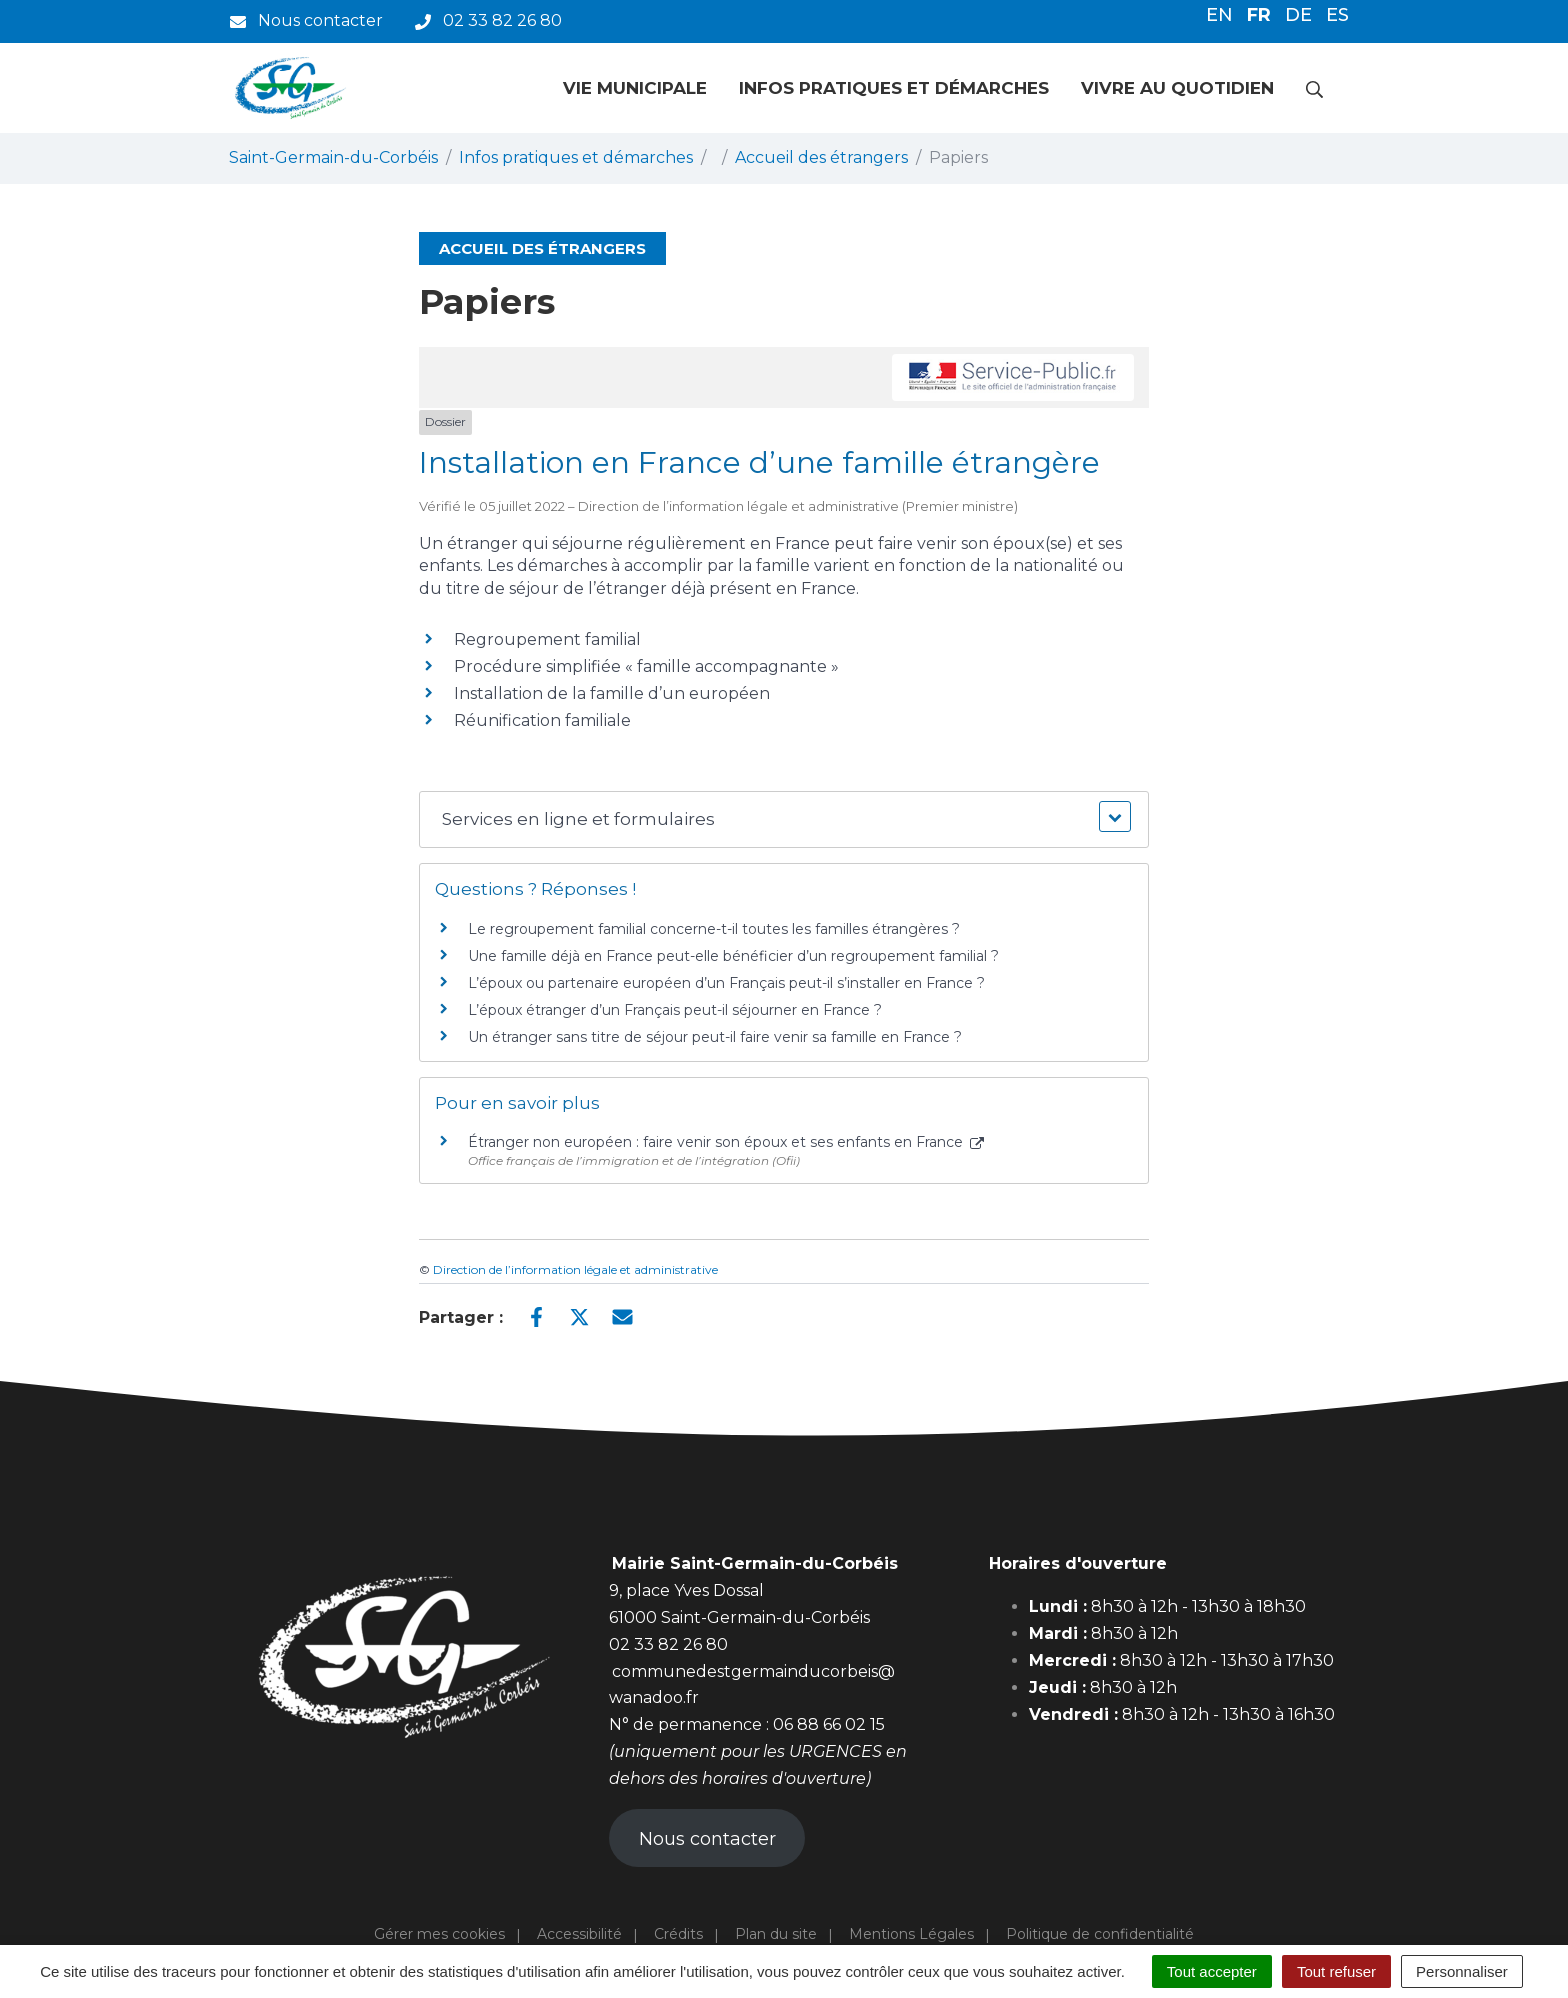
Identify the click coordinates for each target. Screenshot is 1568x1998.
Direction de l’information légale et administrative (575, 1269)
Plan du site (776, 1934)
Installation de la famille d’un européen (612, 693)
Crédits (678, 1934)
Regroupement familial (547, 639)
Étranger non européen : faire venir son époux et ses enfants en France (726, 1142)
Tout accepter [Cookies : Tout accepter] (1212, 1971)
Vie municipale (635, 88)
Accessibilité (579, 1934)
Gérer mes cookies (439, 1934)
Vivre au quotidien (1177, 88)
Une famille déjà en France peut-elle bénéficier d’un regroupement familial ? (733, 956)
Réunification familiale (542, 720)
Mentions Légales (911, 1934)
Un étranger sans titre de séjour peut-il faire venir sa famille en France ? (715, 1037)
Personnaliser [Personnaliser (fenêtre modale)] (1462, 1971)
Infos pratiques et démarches (894, 88)
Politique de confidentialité (1100, 1934)
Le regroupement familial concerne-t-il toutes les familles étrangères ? (714, 929)
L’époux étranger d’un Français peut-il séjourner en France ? (675, 1010)
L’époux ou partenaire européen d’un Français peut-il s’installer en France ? (726, 983)
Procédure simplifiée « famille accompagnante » (646, 666)
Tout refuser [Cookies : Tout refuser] (1336, 1971)
